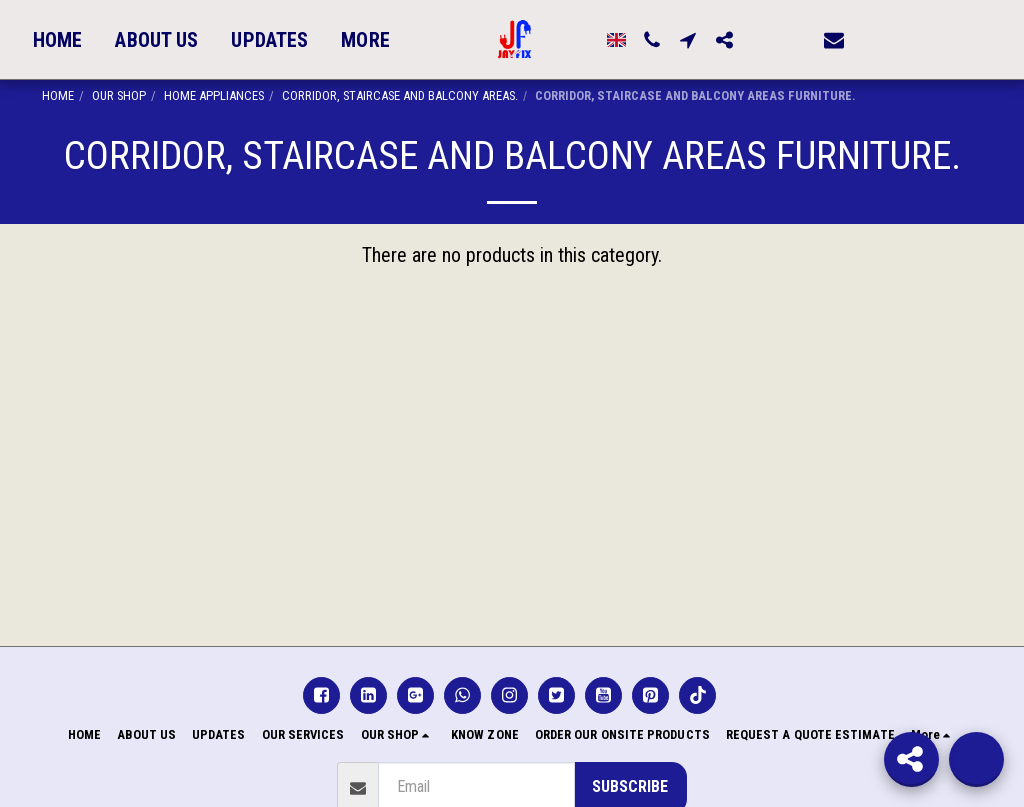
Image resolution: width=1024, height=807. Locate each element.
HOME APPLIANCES (214, 95)
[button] (743, 40)
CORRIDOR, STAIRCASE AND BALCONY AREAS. (400, 95)
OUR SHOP (119, 95)
